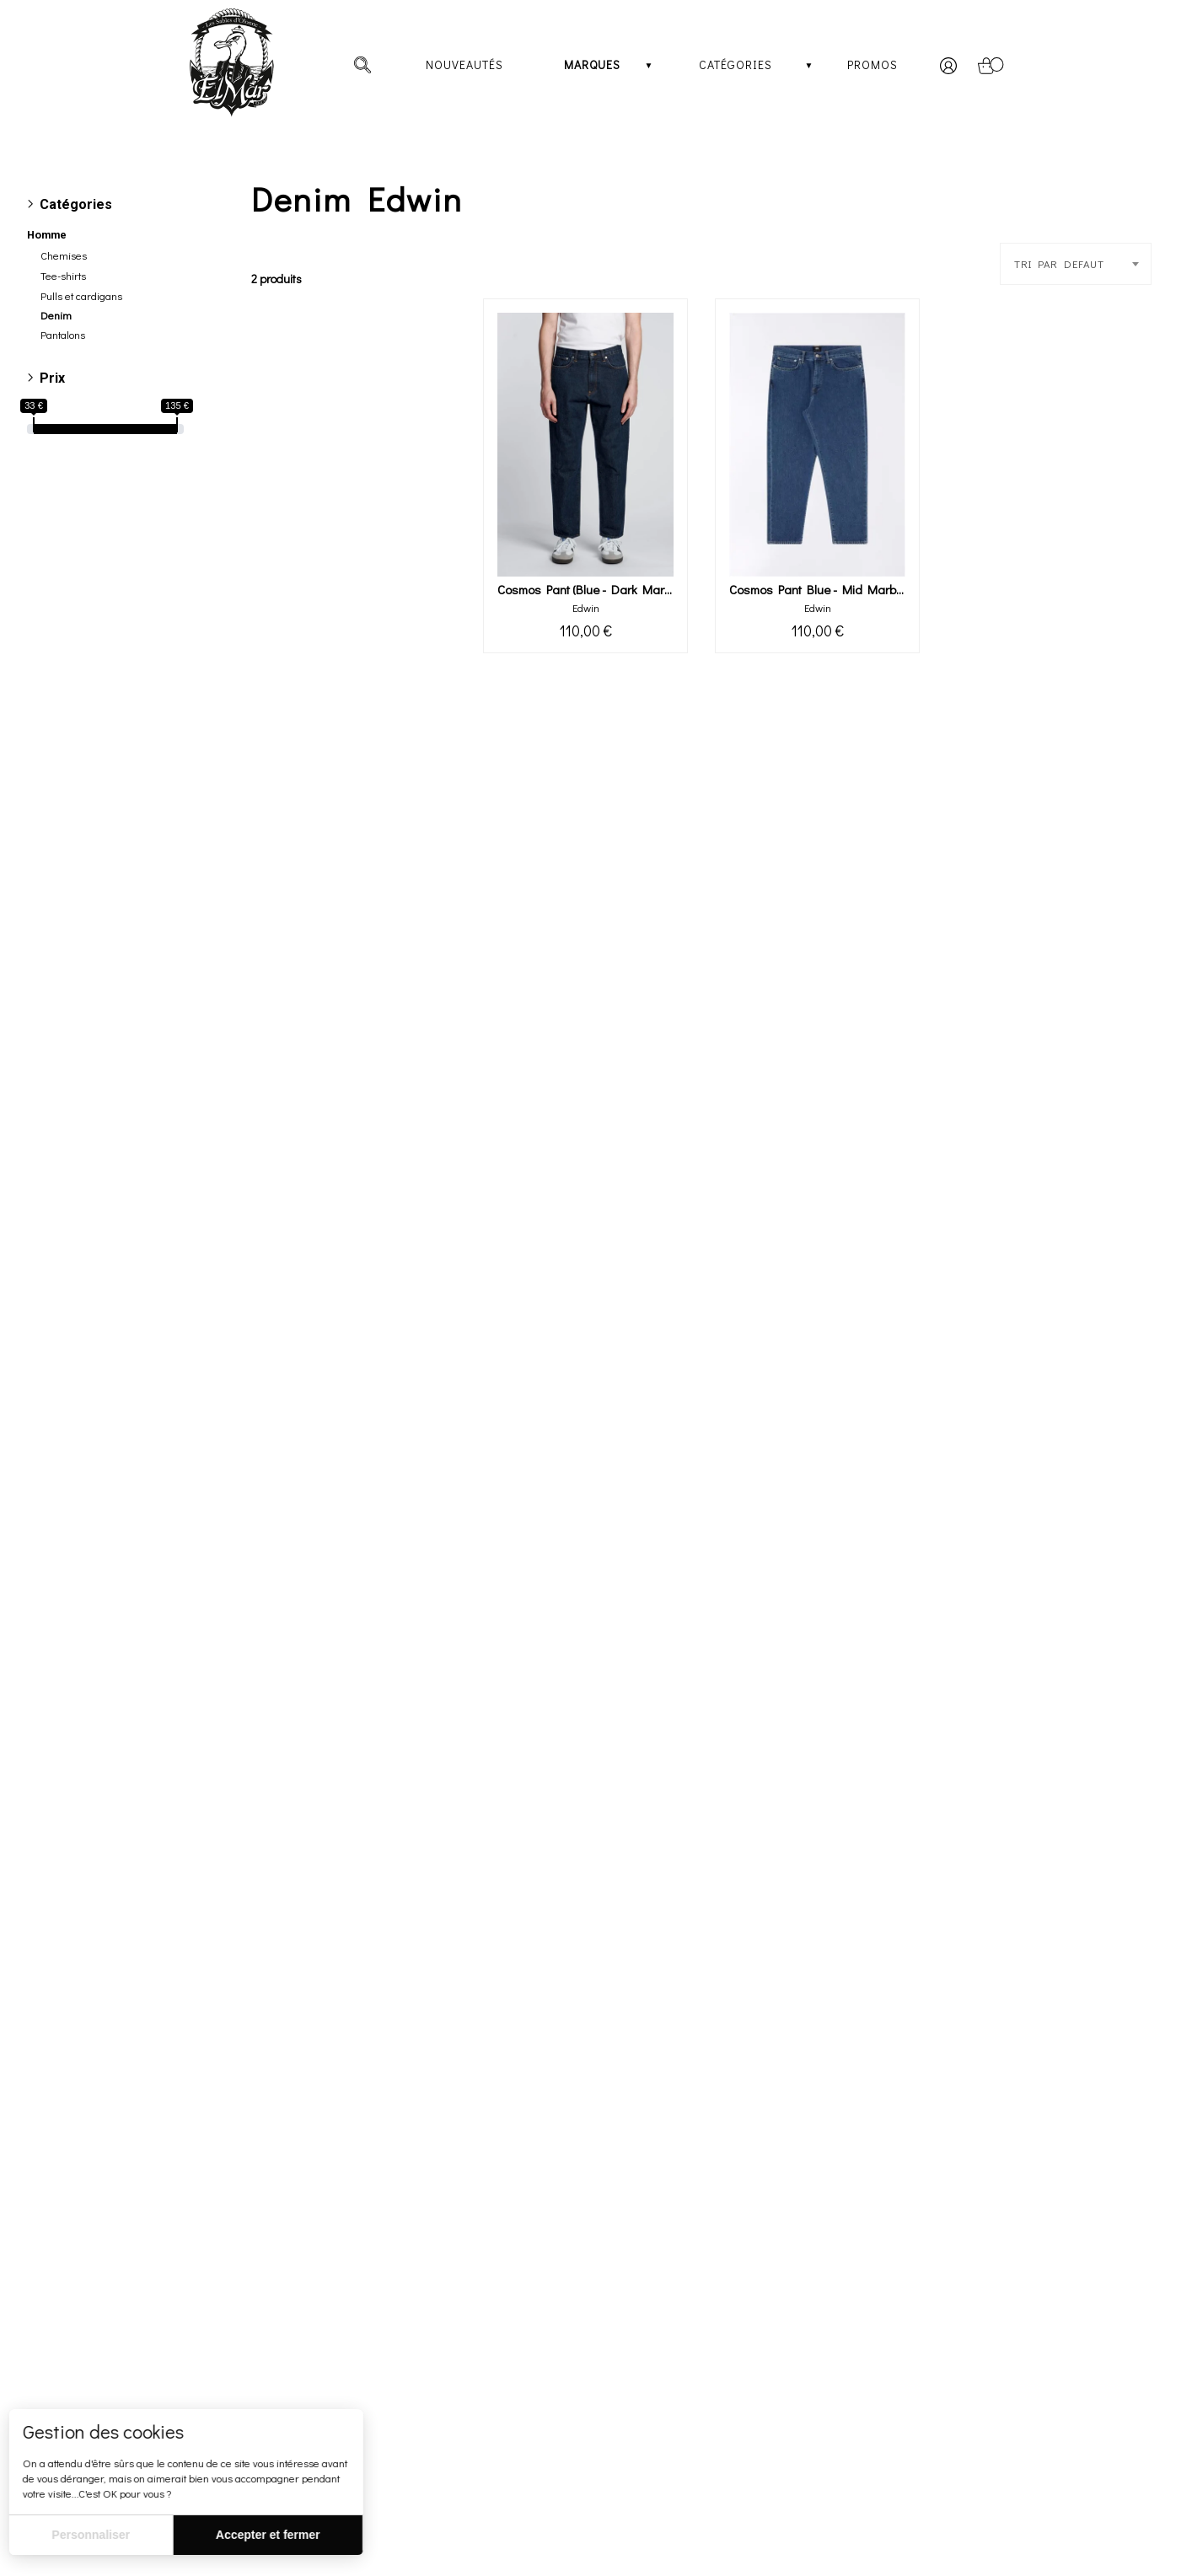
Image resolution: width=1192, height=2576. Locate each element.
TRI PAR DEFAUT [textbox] (1059, 264)
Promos (872, 64)
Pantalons (62, 334)
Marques (592, 64)
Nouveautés (464, 64)
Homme (47, 234)
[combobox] (1076, 264)
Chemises (63, 255)
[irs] (1, 1)
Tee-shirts (63, 275)
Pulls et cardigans (81, 296)
